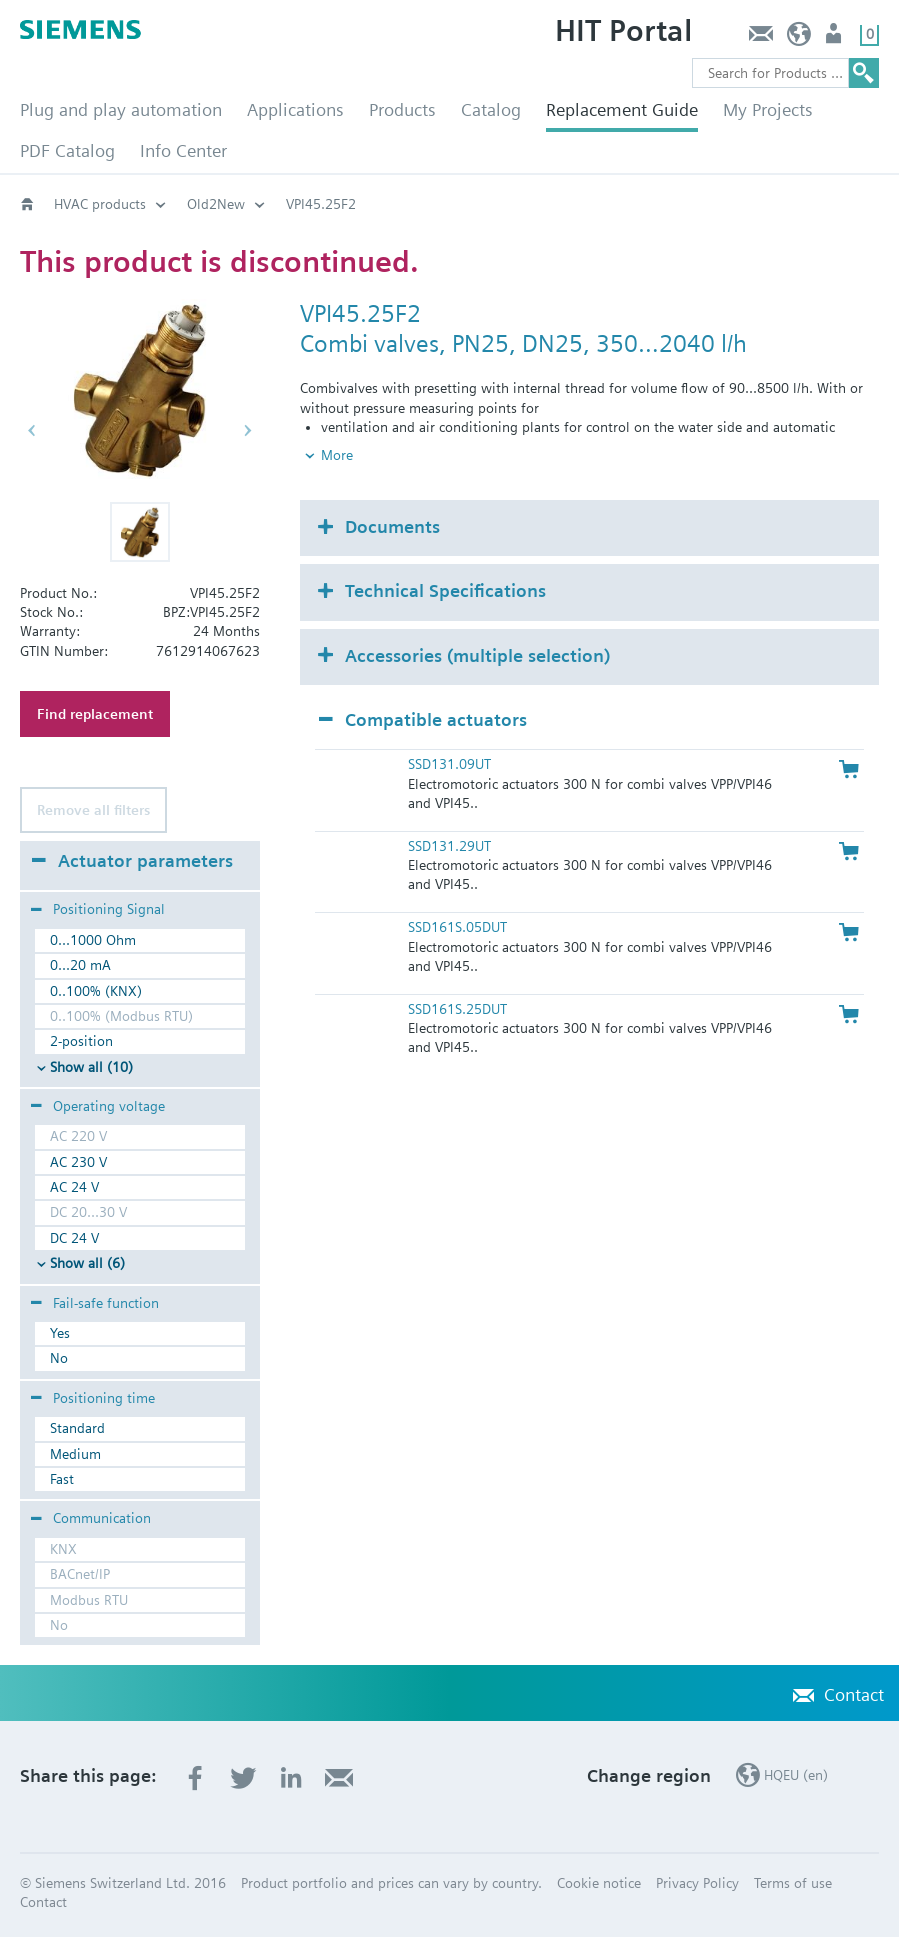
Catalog (491, 109)
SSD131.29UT (449, 846)
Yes (60, 1333)
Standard (77, 1428)
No (59, 1358)
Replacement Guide (622, 109)
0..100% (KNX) (96, 991)
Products (402, 109)
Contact (760, 38)
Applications (295, 109)
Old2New (216, 204)
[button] (140, 532)
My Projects (768, 109)
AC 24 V (74, 1187)
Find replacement (95, 714)
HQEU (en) (799, 38)
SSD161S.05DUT (457, 927)
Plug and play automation (121, 109)
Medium (75, 1454)
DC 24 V (74, 1238)
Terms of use (793, 1883)
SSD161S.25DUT (457, 1009)
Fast (62, 1479)
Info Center (183, 150)
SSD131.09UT (449, 764)
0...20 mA (80, 965)
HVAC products (100, 204)
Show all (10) (91, 1067)
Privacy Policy (697, 1883)
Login (835, 38)
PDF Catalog (67, 150)
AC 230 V (78, 1162)
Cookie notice (599, 1883)
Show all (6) (87, 1263)
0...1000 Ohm (93, 940)
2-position (81, 1041)
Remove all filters (93, 810)
